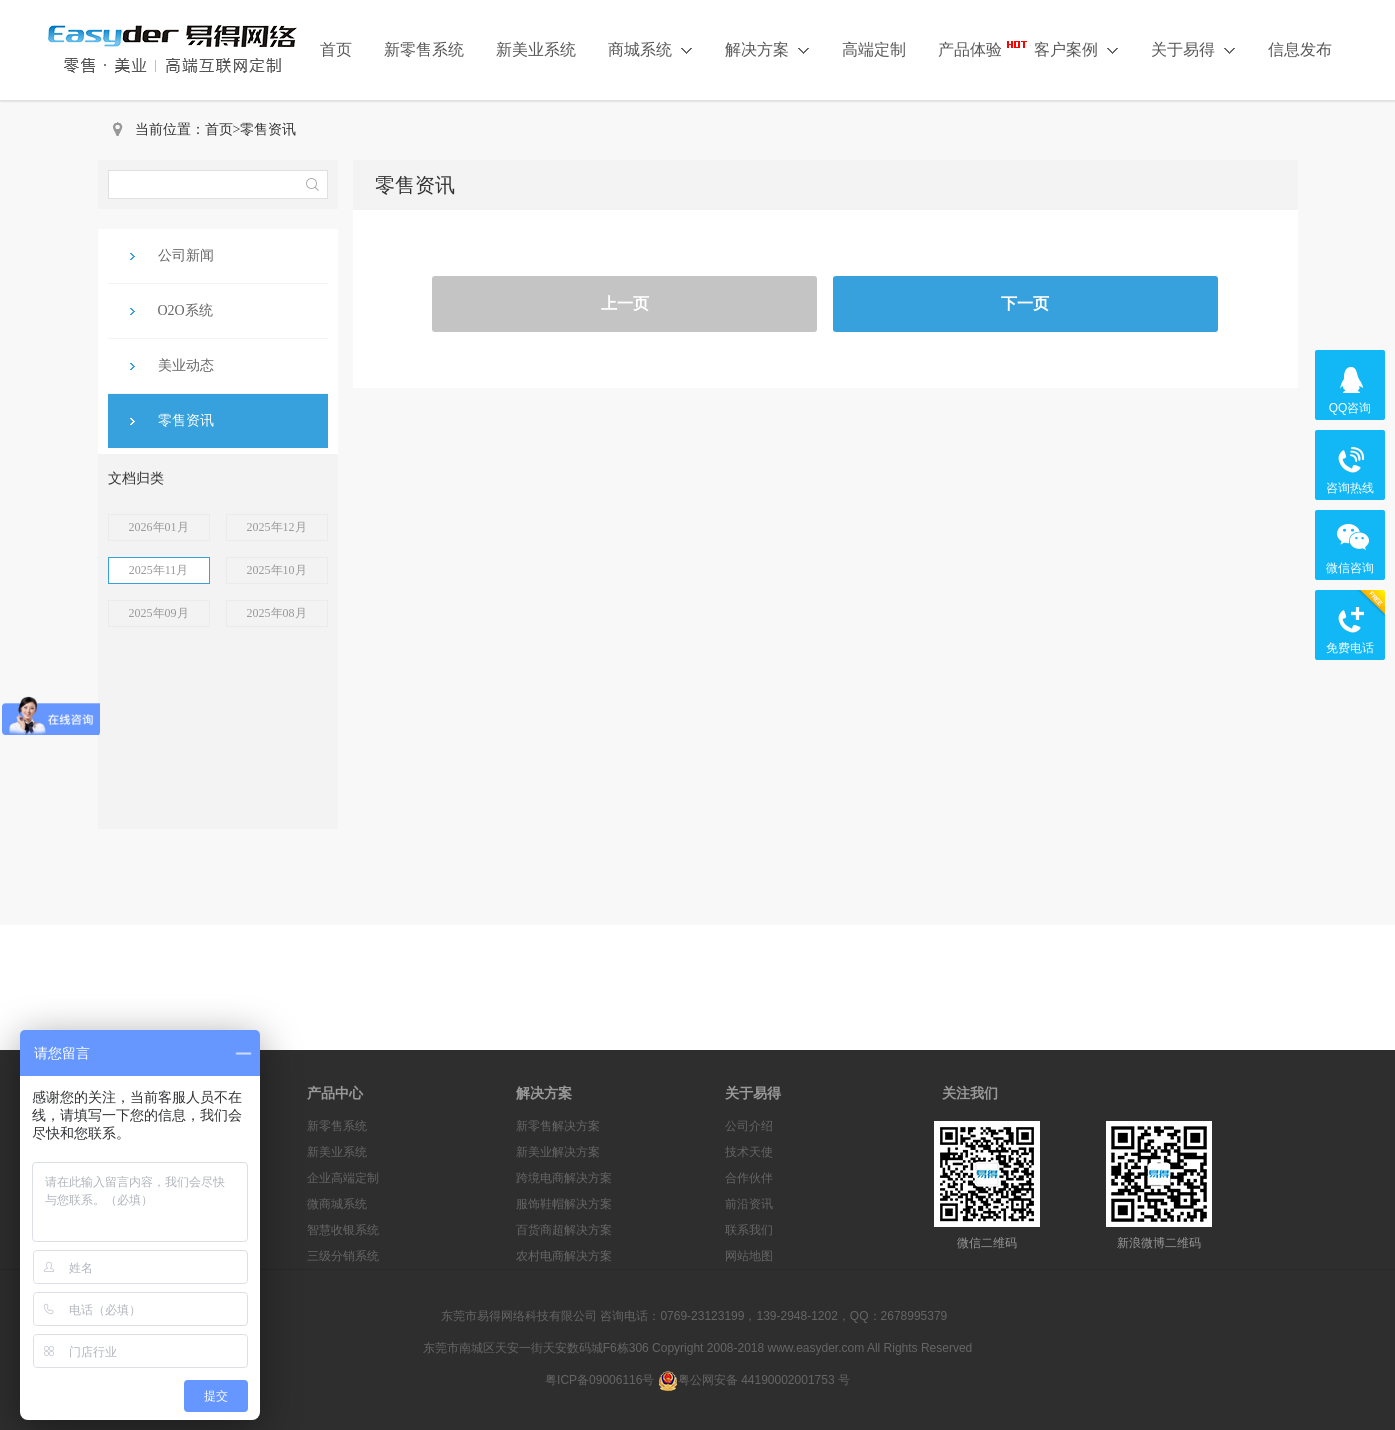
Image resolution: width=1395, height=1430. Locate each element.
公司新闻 (186, 255)
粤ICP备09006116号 (599, 1380)
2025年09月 (159, 613)
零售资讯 (268, 129)
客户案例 (1076, 49)
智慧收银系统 (343, 1230)
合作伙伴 (749, 1178)
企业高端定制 (343, 1178)
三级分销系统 (343, 1256)
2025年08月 (277, 613)
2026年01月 (159, 527)
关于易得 (1193, 49)
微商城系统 (337, 1204)
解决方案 (767, 49)
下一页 (1025, 303)
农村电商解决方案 (564, 1256)
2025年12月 (277, 527)
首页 (336, 49)
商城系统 (650, 49)
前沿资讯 (749, 1204)
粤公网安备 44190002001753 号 (754, 1380)
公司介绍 (749, 1126)
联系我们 (749, 1230)
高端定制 (874, 49)
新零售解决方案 (558, 1126)
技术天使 (749, 1152)
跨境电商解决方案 (564, 1178)
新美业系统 (536, 49)
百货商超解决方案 (564, 1230)
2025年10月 (277, 570)
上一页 (625, 303)
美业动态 (186, 365)
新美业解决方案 (558, 1152)
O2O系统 (185, 310)
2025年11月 (159, 570)
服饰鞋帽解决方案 (564, 1204)
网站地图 (749, 1256)
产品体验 (970, 49)
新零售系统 (424, 49)
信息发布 (1300, 49)
